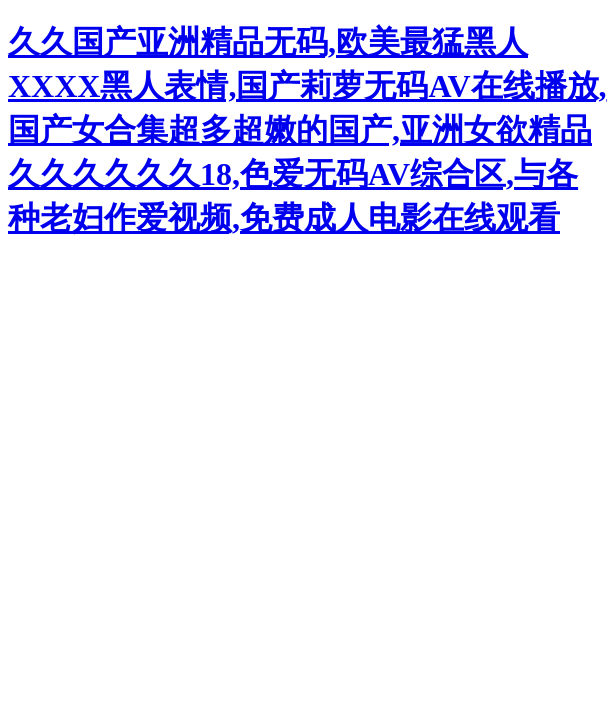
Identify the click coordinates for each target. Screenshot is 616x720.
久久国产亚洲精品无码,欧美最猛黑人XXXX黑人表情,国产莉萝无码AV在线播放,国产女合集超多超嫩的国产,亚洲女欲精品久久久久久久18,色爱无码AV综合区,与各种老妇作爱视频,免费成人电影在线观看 (307, 130)
